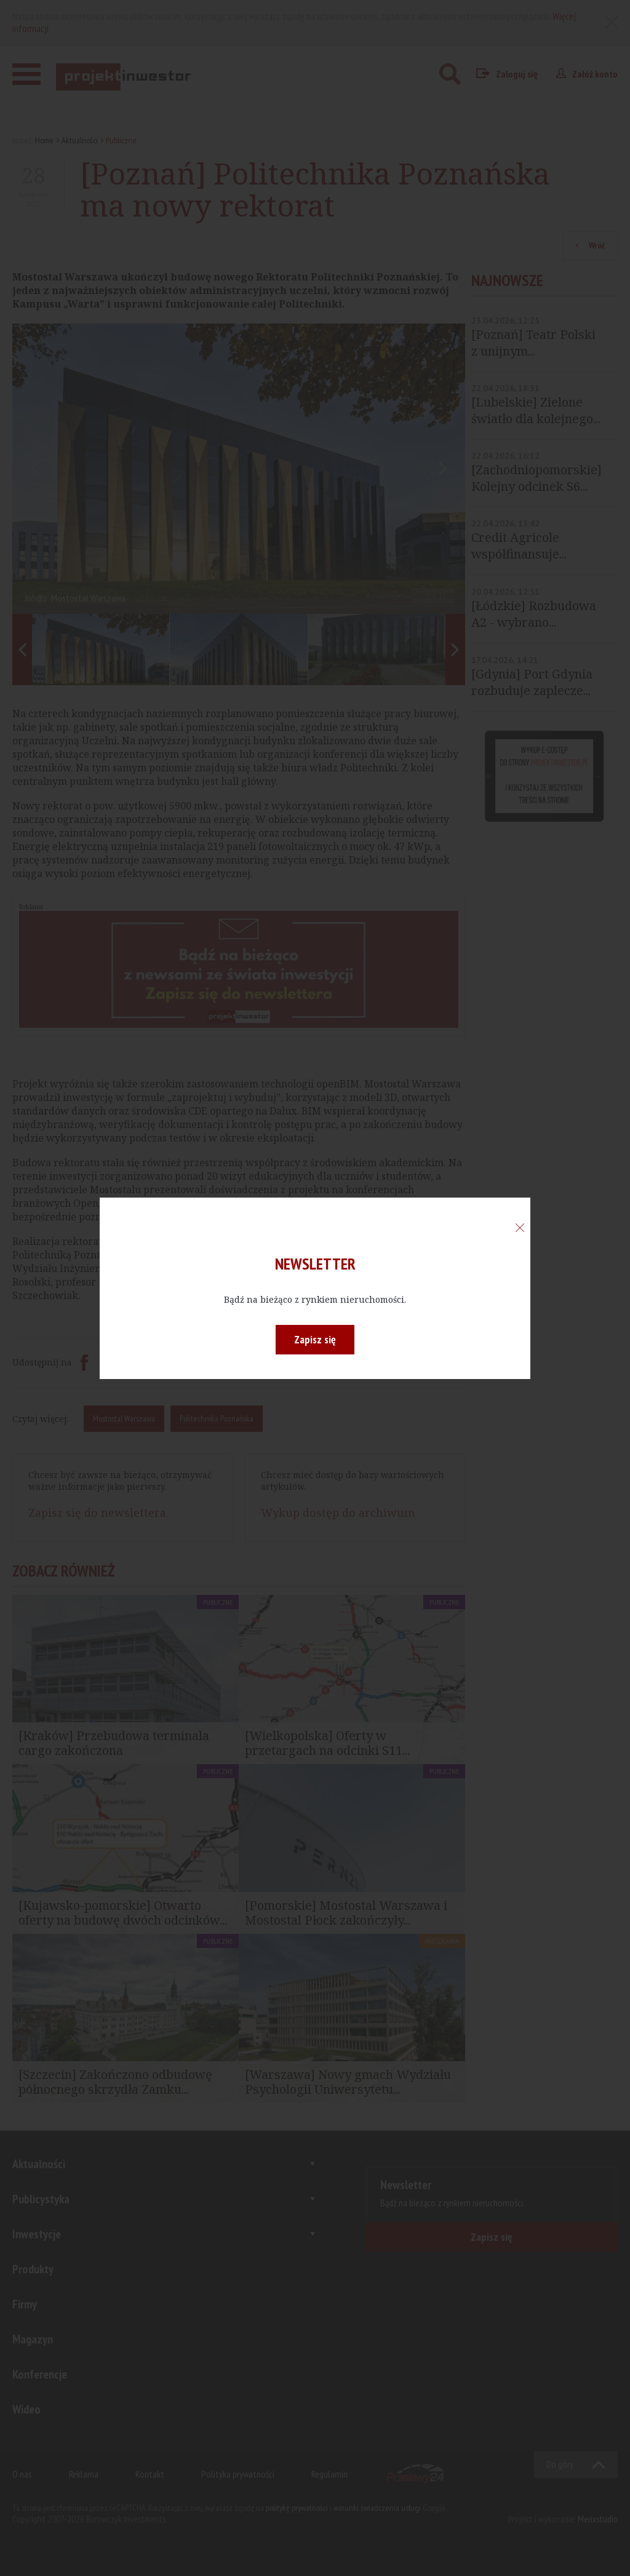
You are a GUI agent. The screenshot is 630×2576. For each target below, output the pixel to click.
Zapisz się (315, 1339)
